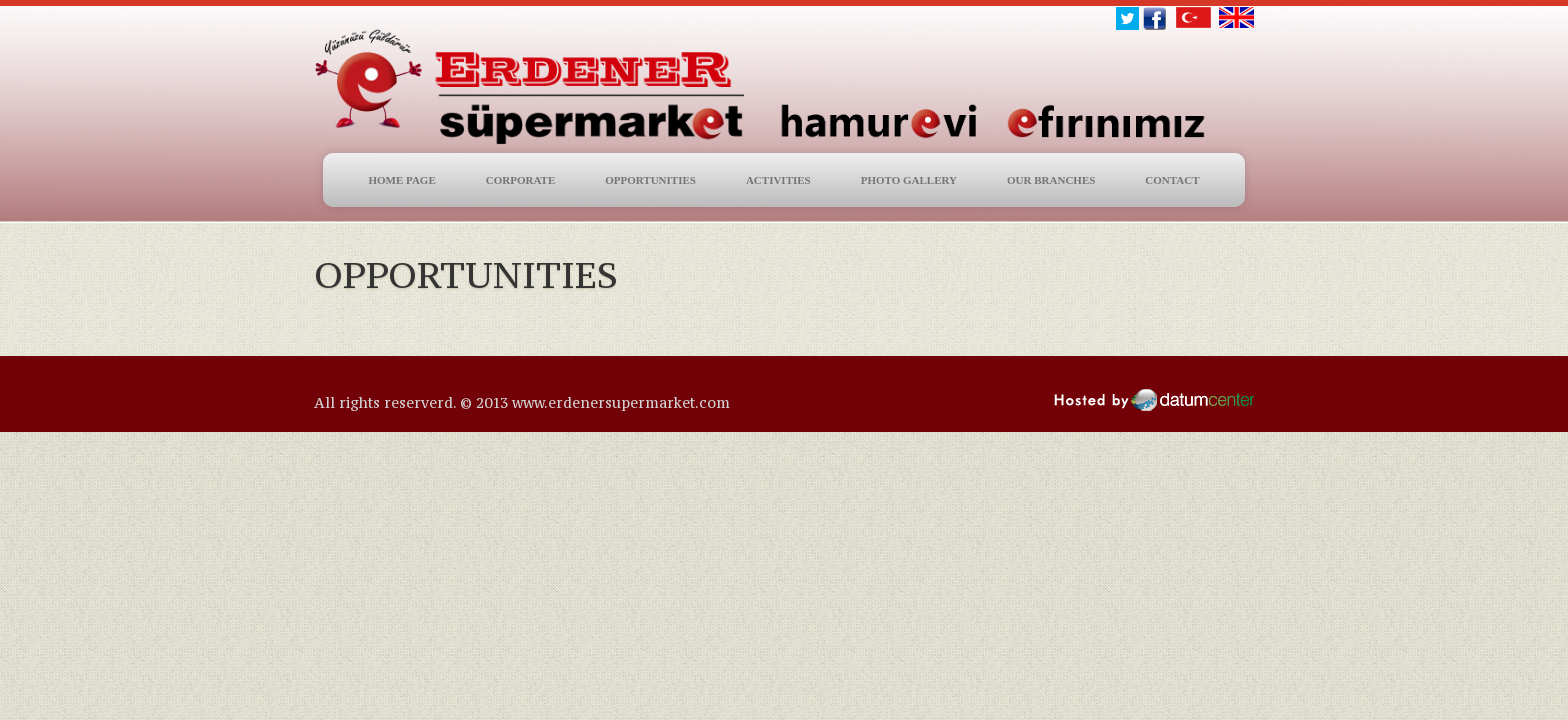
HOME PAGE (401, 180)
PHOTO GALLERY (909, 180)
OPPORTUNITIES (650, 180)
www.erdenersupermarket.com (621, 402)
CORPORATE (520, 180)
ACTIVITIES (778, 180)
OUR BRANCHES (1051, 180)
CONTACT (1172, 180)
